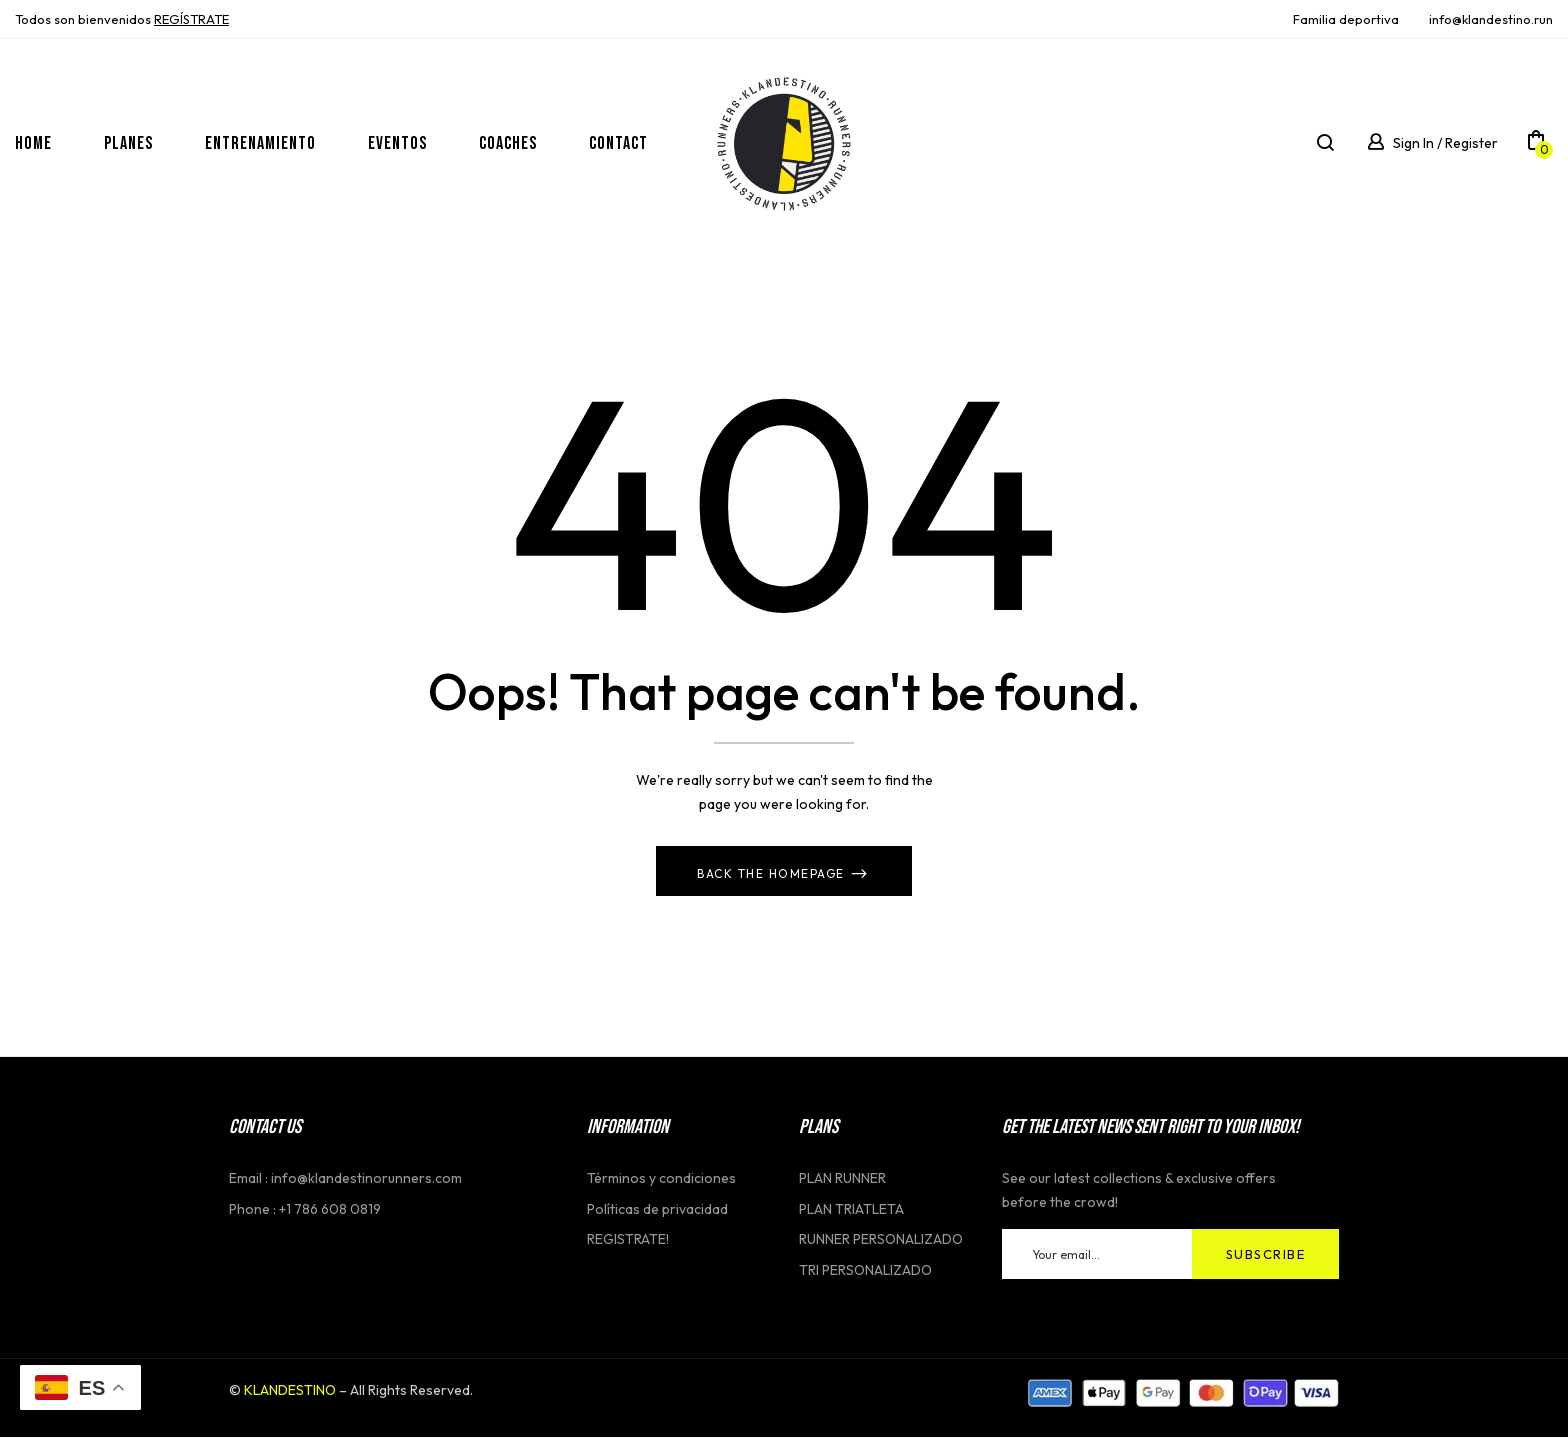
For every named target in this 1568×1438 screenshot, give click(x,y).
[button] (1536, 144)
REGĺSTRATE (191, 19)
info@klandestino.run (1491, 19)
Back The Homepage (773, 874)
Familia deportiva (1346, 19)
